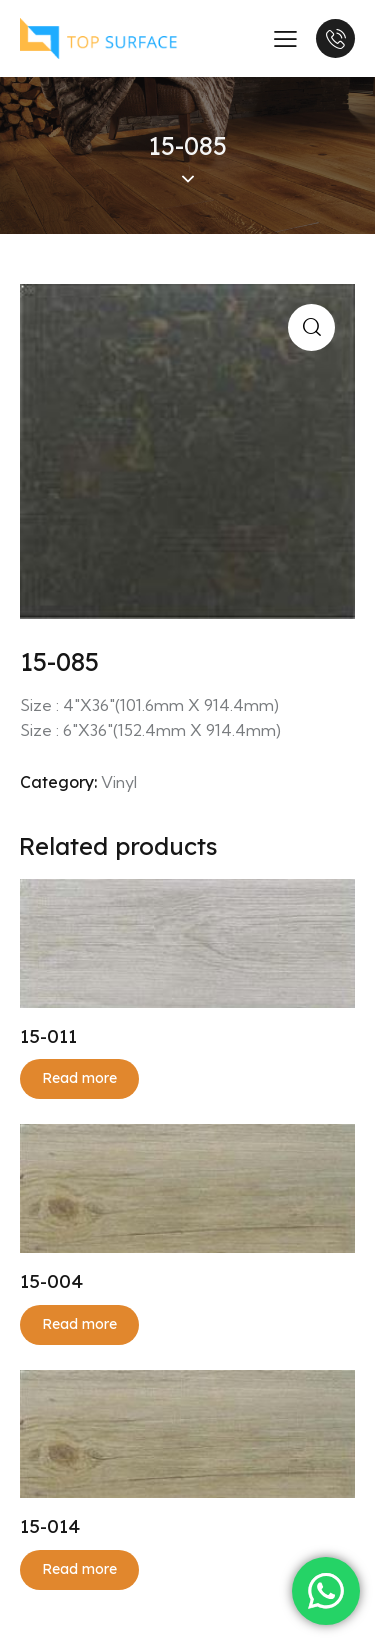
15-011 (48, 1036)
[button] (311, 327)
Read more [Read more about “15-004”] (79, 1324)
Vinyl (119, 782)
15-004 (51, 1281)
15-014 (50, 1526)
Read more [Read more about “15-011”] (79, 1078)
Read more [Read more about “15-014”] (79, 1569)
